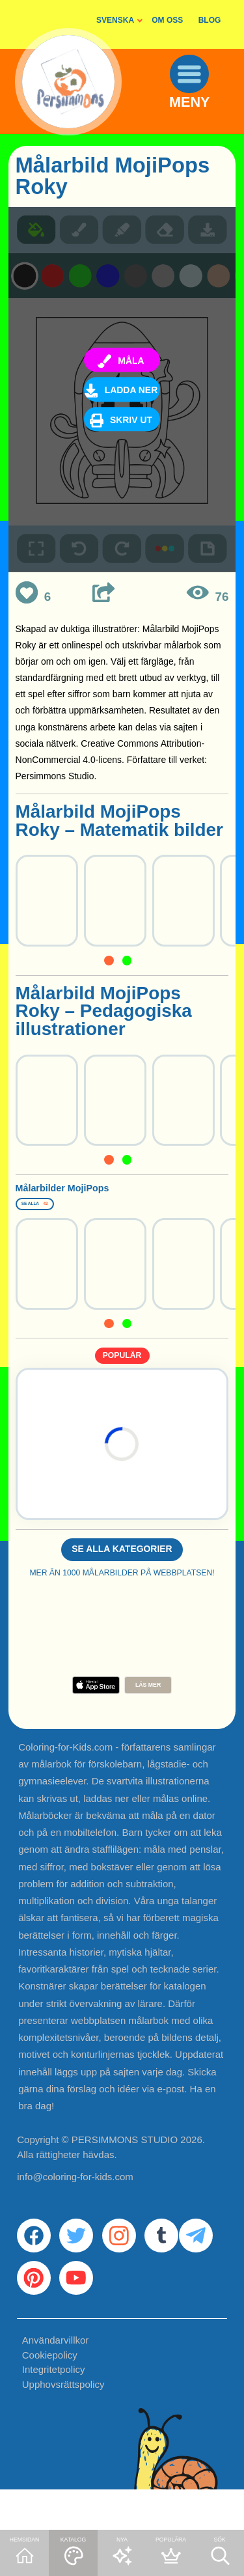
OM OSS (167, 20)
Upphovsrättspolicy (63, 2426)
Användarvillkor (55, 2382)
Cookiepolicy (49, 2397)
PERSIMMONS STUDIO (125, 2161)
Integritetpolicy (53, 2411)
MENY (198, 118)
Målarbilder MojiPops (107, 1193)
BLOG (209, 20)
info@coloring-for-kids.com (75, 2198)
